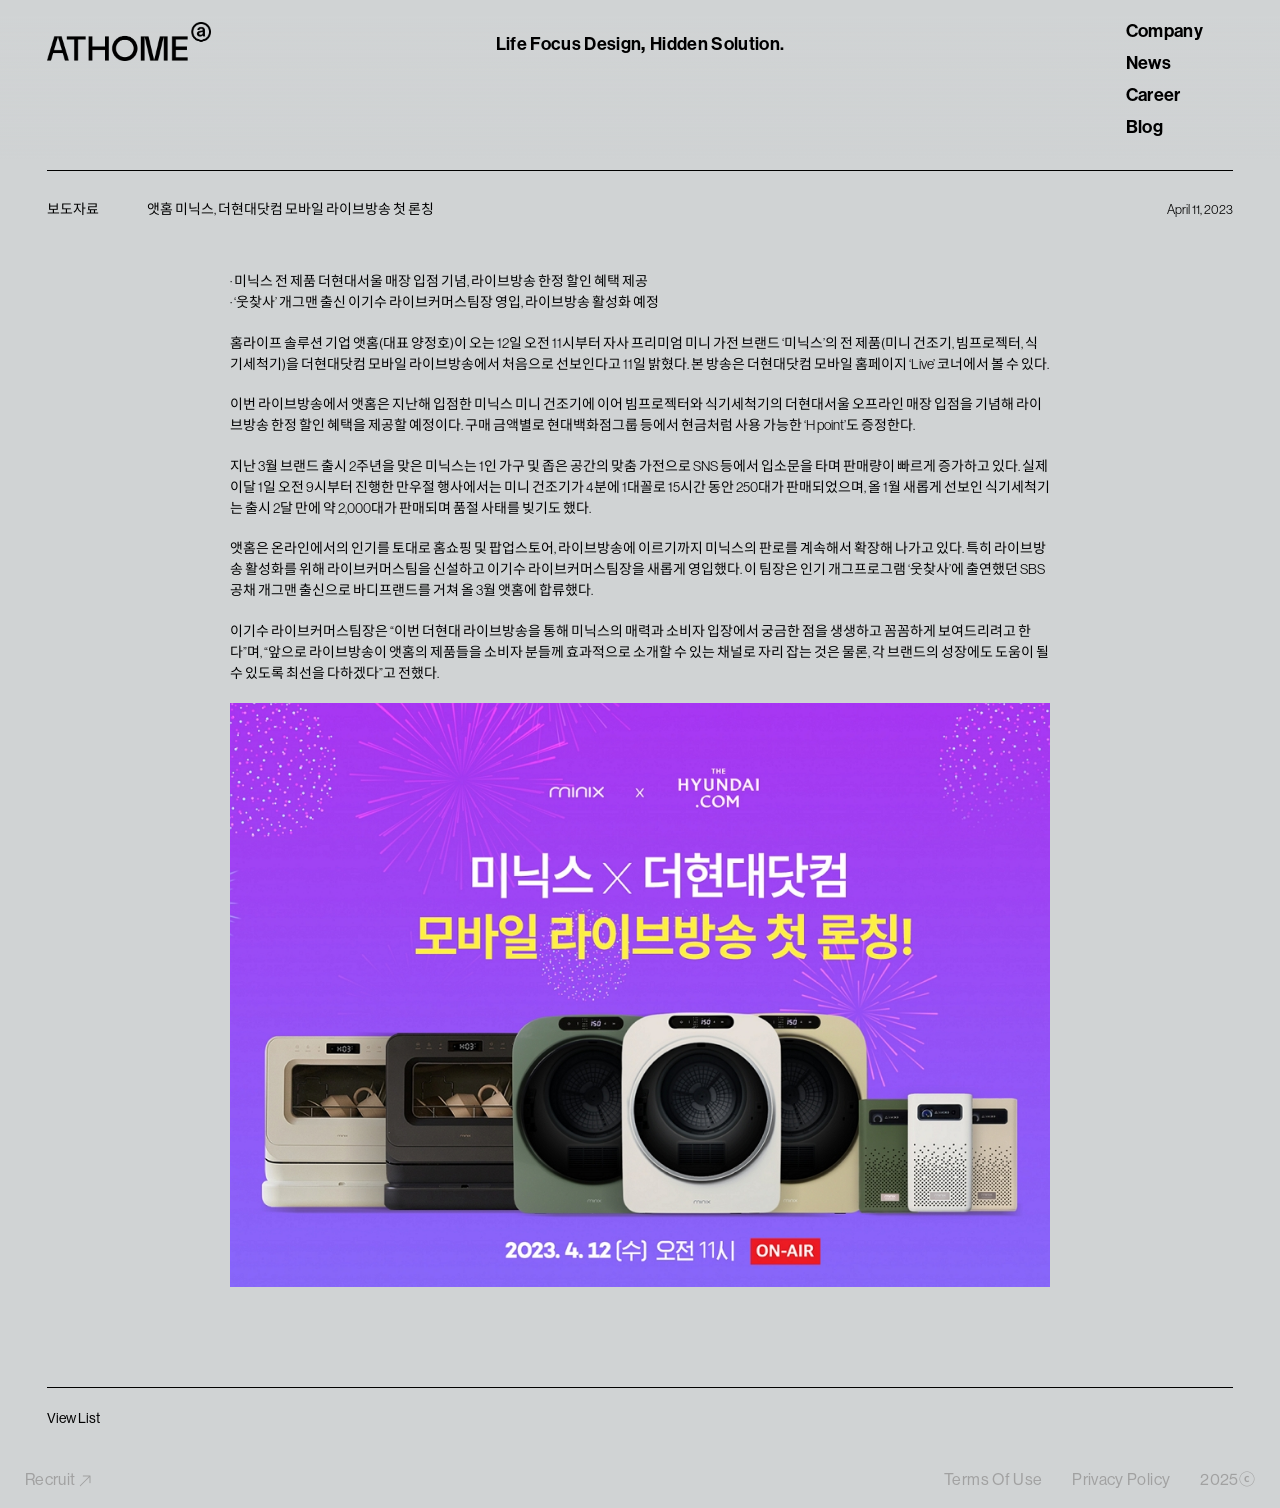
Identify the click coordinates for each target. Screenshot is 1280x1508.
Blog (1144, 127)
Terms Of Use (993, 1480)
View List (73, 1418)
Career (1153, 95)
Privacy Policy (1121, 1480)
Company (1164, 31)
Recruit (58, 1480)
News (1148, 63)
